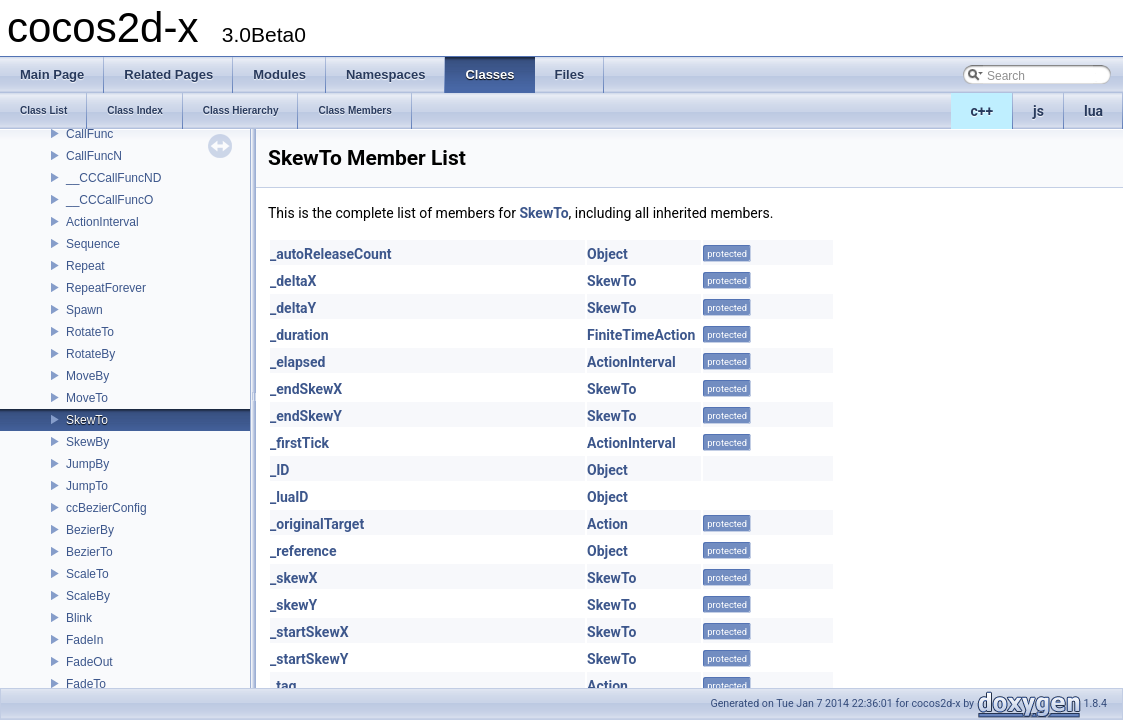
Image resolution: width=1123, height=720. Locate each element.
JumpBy (87, 464)
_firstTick (299, 443)
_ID (279, 470)
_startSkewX (309, 632)
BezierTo (89, 552)
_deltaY (293, 308)
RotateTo (90, 332)
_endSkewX (306, 389)
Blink (79, 618)
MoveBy (87, 376)
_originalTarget (317, 524)
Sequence (93, 244)
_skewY (293, 605)
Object (607, 254)
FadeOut (89, 662)
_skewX (294, 578)
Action (607, 524)
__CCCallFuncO (109, 200)
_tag (283, 686)
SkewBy (87, 442)
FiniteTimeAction (641, 335)
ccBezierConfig (106, 508)
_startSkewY (309, 659)
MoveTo (87, 398)
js (1038, 111)
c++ (982, 111)
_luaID (289, 497)
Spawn (84, 310)
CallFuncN (94, 156)
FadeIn (84, 640)
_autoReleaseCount (331, 254)
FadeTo (86, 684)
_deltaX (293, 281)
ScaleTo (87, 574)
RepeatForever (106, 288)
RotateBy (90, 354)
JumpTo (87, 486)
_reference (303, 551)
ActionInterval (102, 222)
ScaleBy (88, 596)
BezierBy (90, 530)
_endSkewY (306, 416)
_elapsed (298, 362)
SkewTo (87, 420)
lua (1093, 111)
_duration (299, 335)
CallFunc (89, 134)
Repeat (85, 266)
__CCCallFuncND (113, 178)
